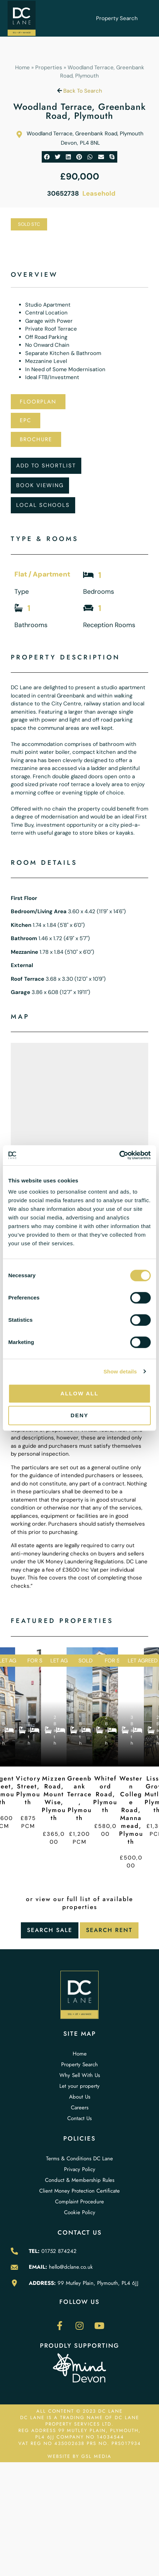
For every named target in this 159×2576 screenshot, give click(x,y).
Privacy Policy (79, 2169)
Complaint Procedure (79, 2202)
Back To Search (79, 90)
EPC (25, 420)
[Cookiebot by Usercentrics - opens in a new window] (119, 1155)
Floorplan (38, 402)
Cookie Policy (79, 2212)
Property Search (117, 18)
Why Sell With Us (79, 2075)
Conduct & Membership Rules (79, 2180)
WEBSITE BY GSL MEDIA (79, 2456)
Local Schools (43, 505)
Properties (48, 67)
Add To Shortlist (46, 465)
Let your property (79, 2086)
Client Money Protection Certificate (79, 2191)
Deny (79, 1415)
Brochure (36, 439)
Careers (79, 2107)
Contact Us (79, 2118)
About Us (79, 2097)
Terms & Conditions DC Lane (79, 2158)
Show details (120, 1371)
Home (22, 67)
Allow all (79, 1393)
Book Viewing (40, 485)
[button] (47, 157)
